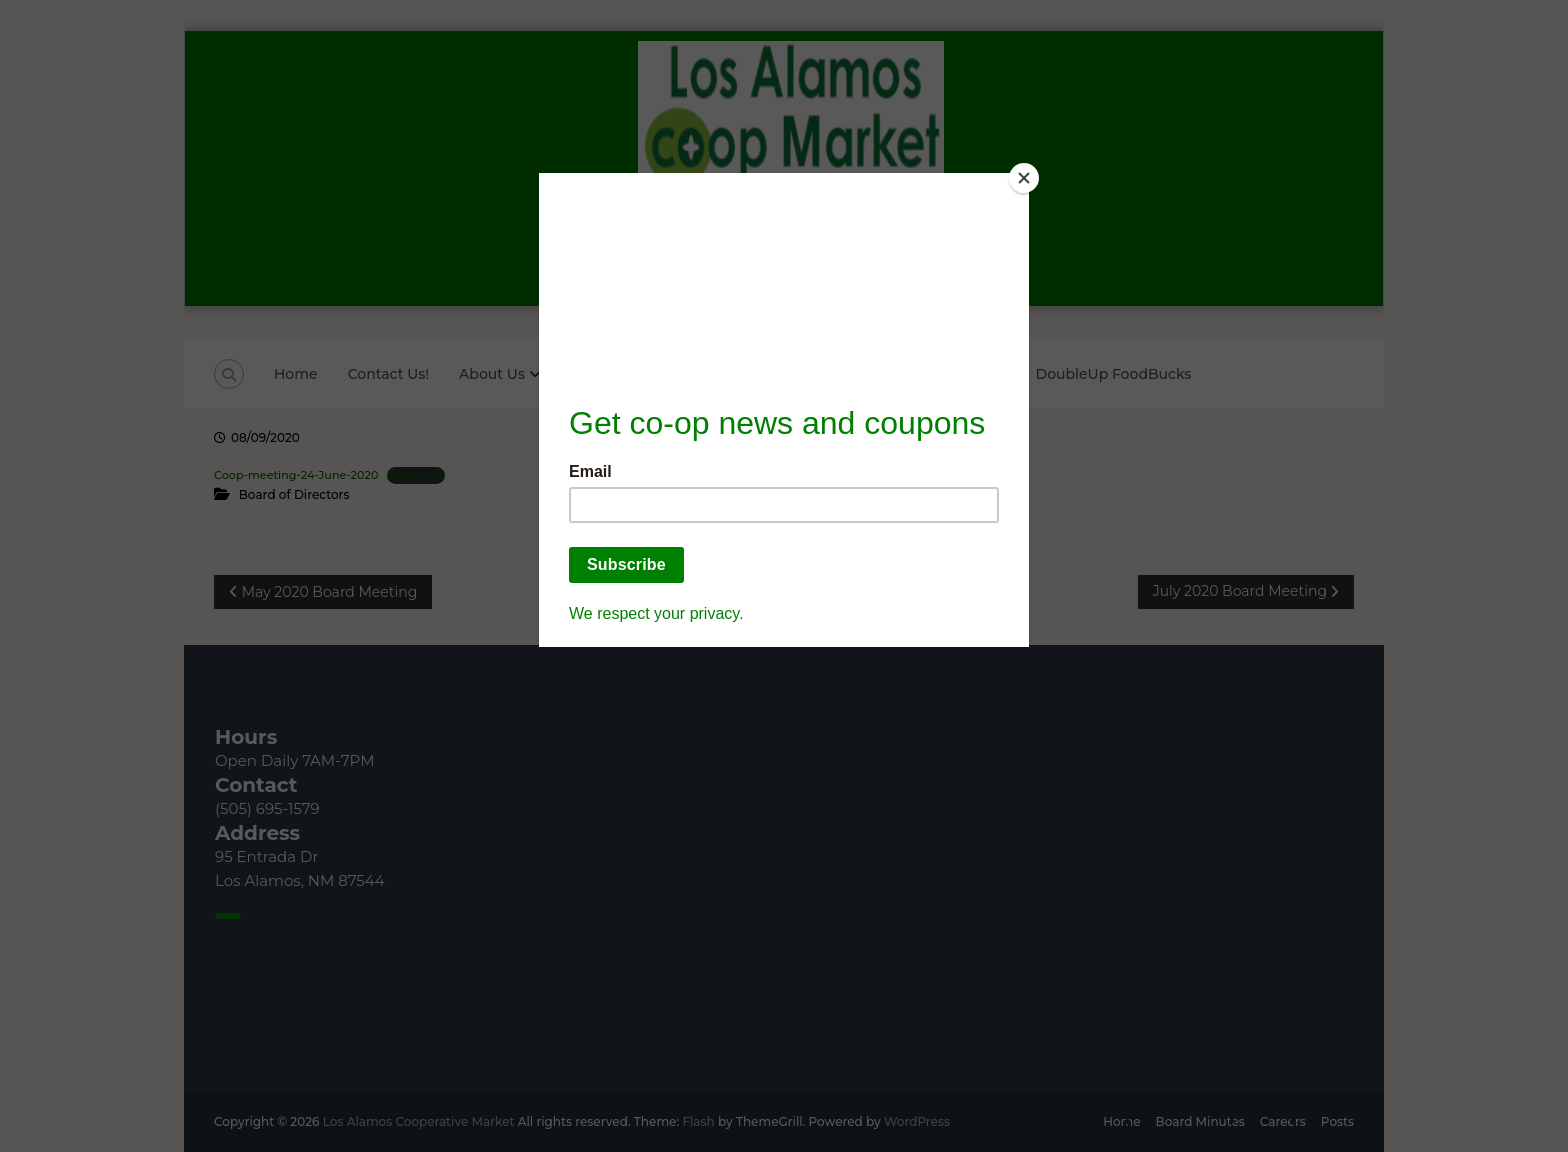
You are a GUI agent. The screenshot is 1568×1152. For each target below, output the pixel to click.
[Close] (1024, 178)
